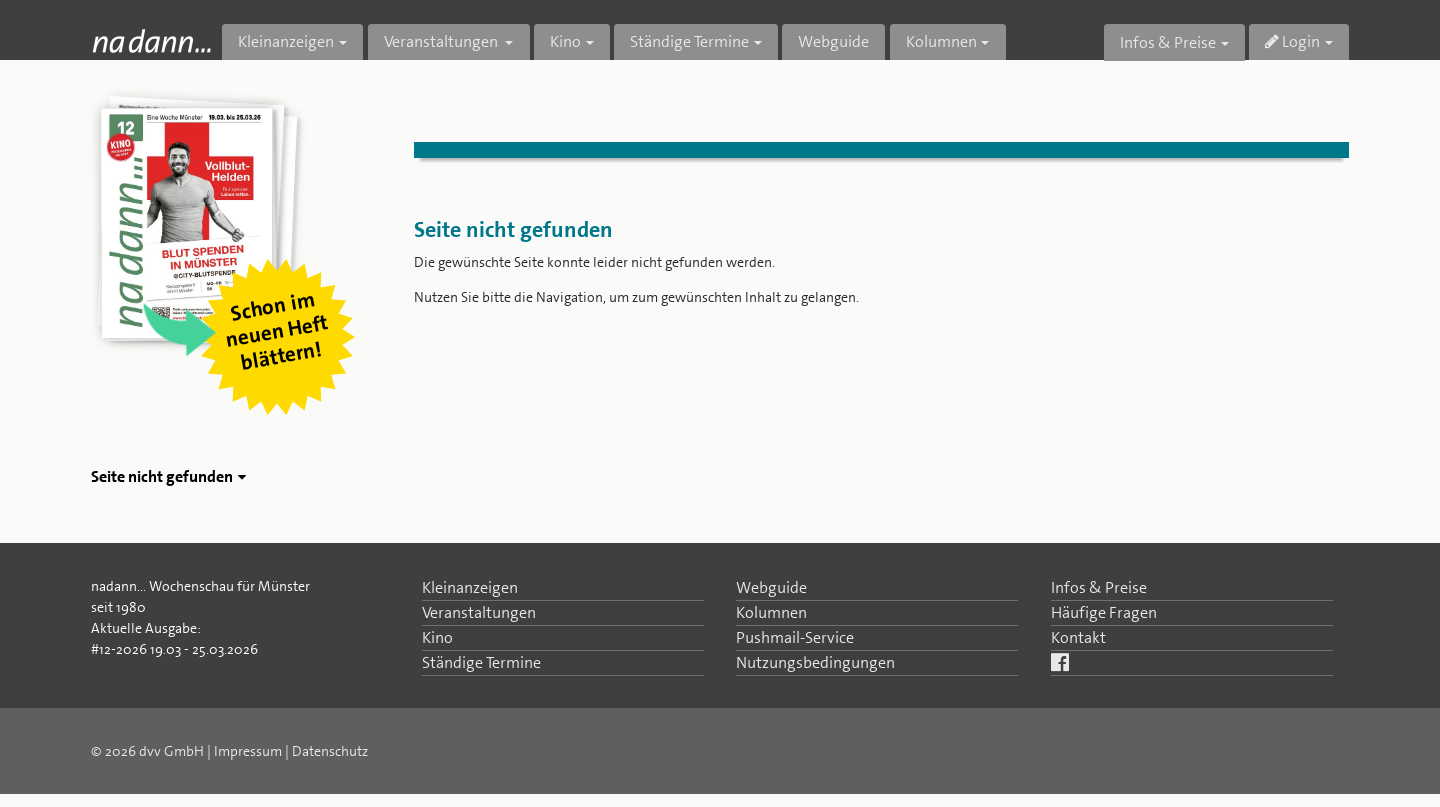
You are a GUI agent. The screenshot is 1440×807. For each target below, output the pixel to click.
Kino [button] (565, 41)
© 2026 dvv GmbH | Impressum (186, 751)
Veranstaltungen (479, 612)
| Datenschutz (326, 751)
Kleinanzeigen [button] (286, 41)
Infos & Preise (1099, 587)
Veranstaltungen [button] (442, 41)
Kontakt (1078, 637)
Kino (437, 637)
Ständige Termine (481, 662)
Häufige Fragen (1104, 612)
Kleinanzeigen (470, 587)
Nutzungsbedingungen (815, 662)
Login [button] (1292, 41)
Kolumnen (771, 612)
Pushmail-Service (795, 637)
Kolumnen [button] (941, 41)
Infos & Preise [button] (1168, 42)
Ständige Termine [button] (689, 41)
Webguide (833, 41)
